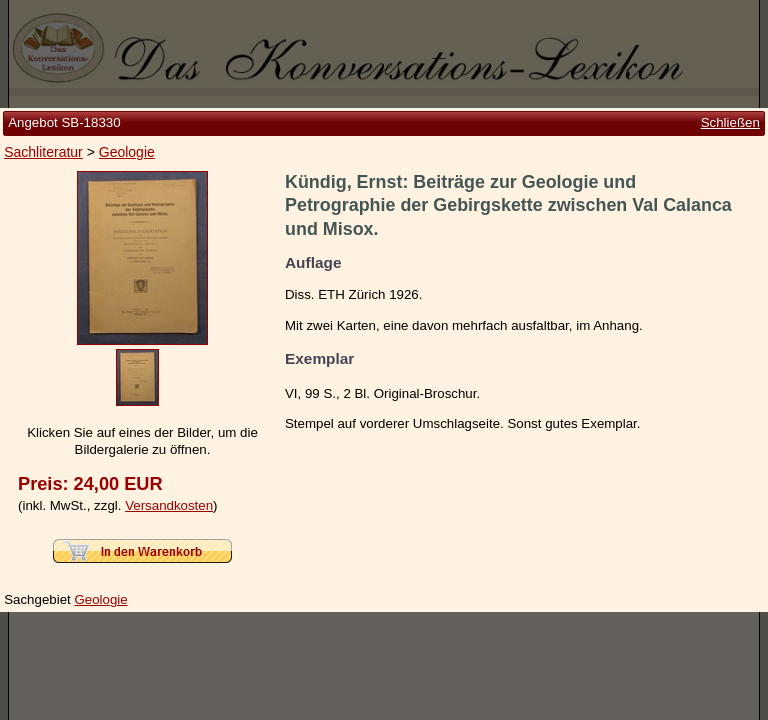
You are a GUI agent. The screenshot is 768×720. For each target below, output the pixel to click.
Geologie (127, 152)
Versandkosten (169, 505)
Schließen (730, 122)
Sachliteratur (43, 152)
